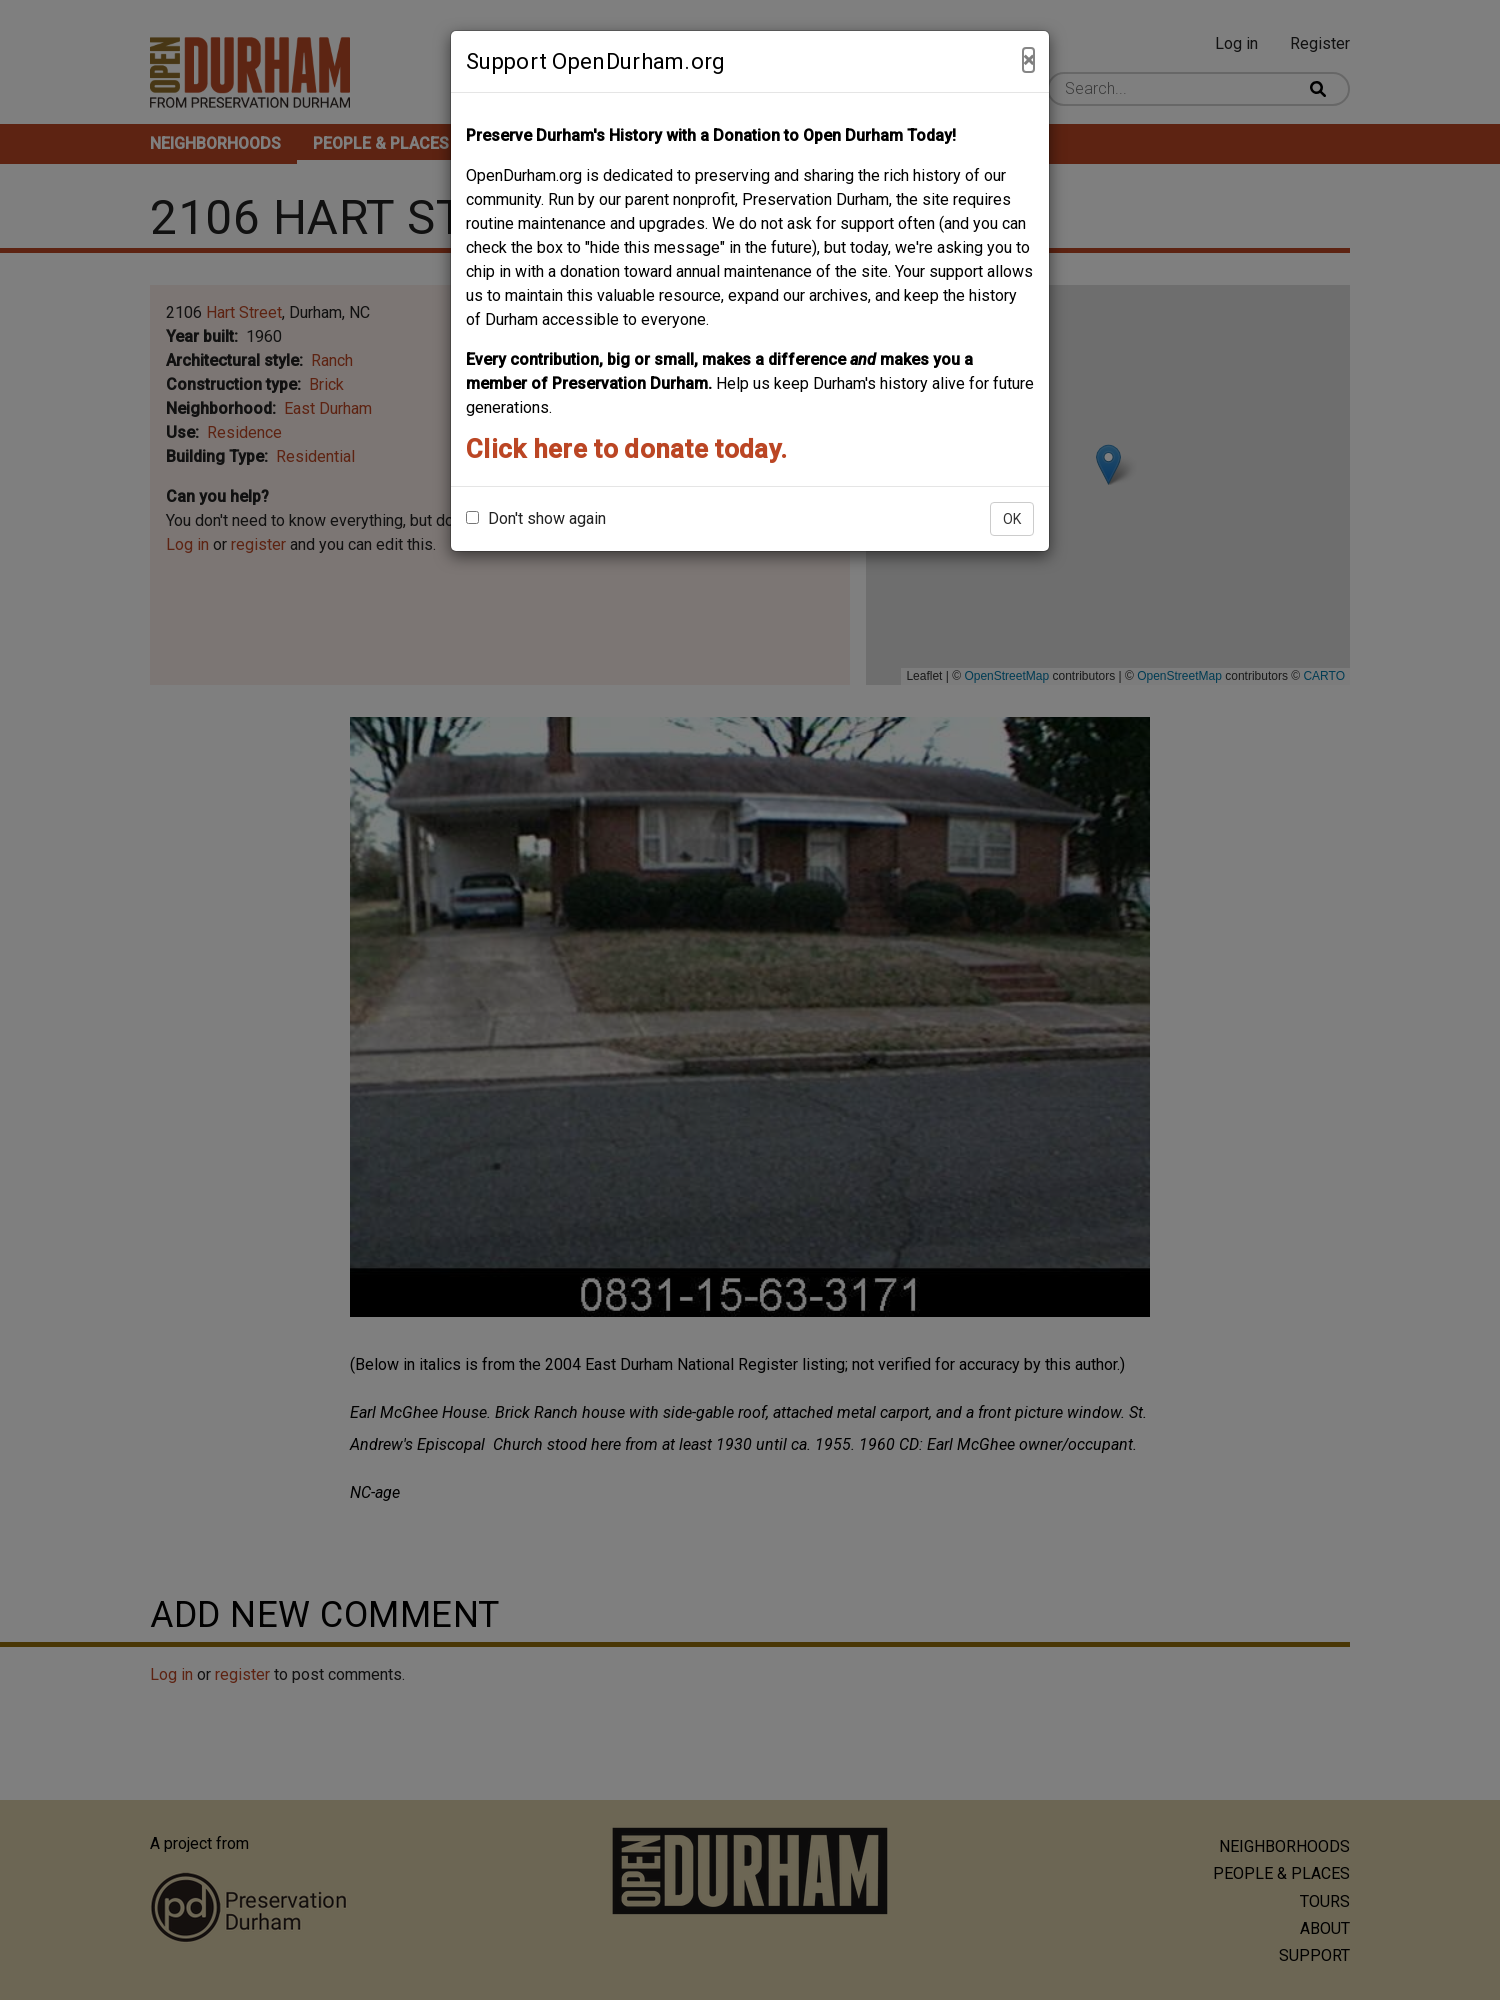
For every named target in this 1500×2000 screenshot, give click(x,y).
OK (1012, 519)
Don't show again (536, 518)
